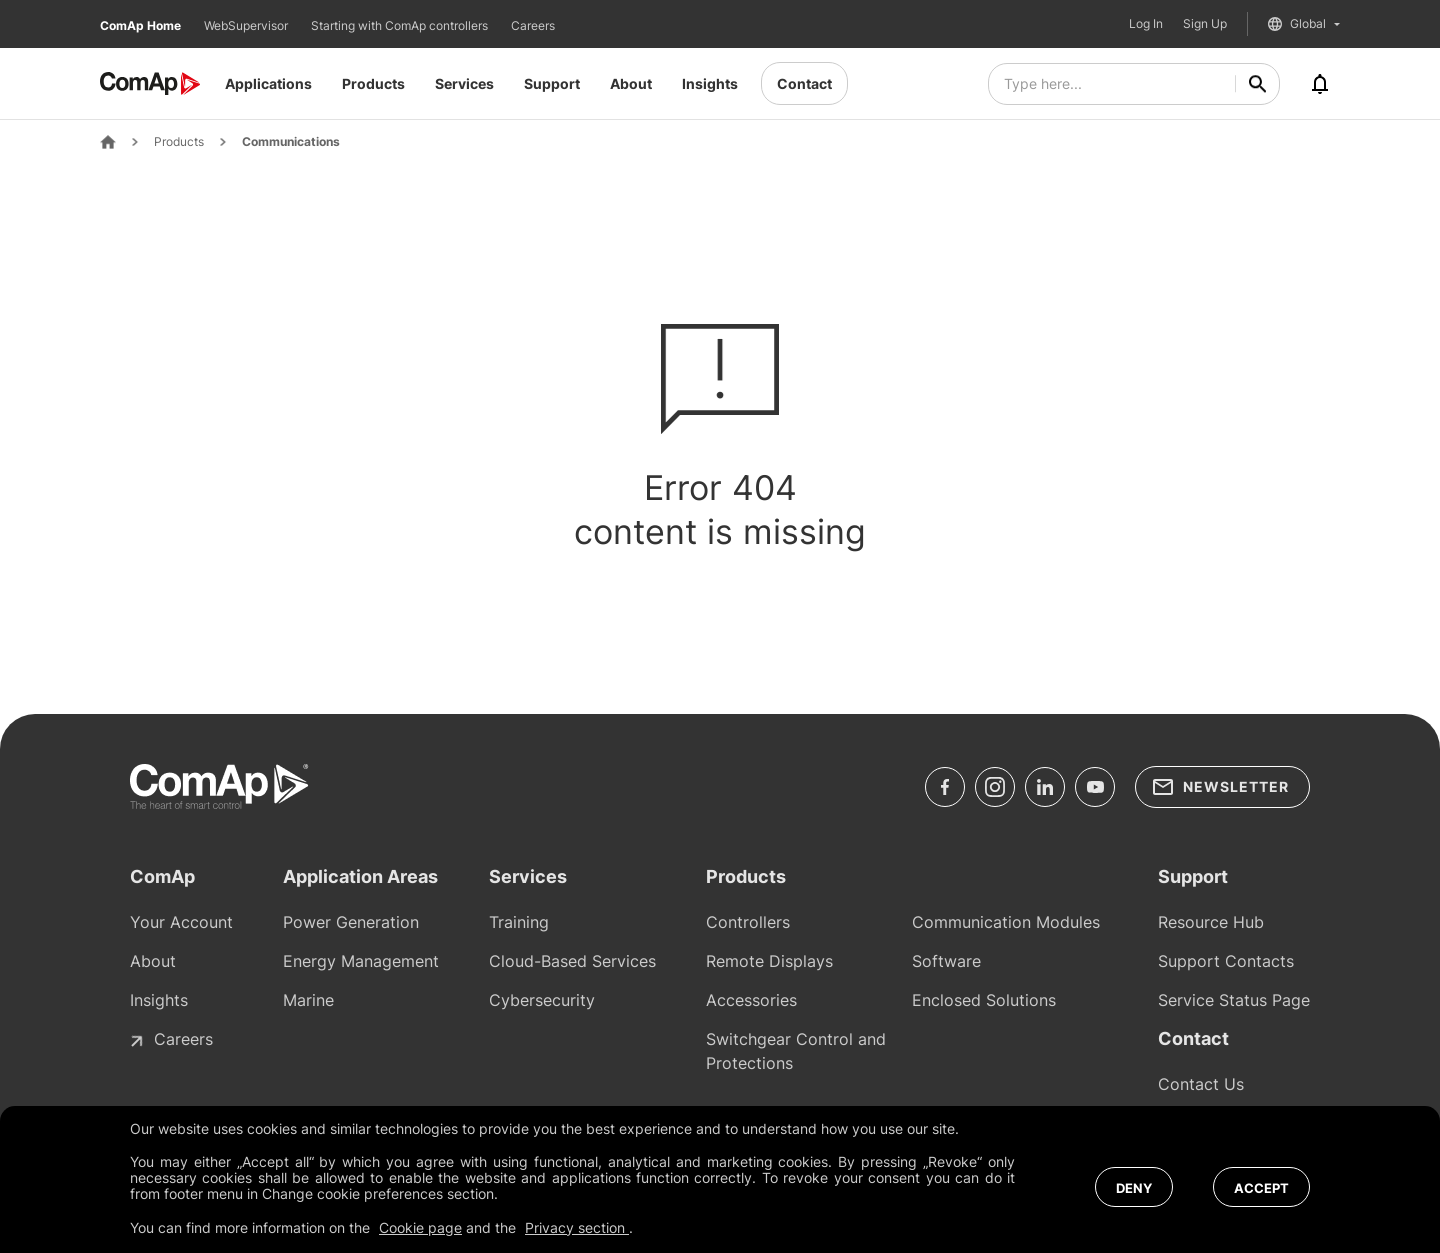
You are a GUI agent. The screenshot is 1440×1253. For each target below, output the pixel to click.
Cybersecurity (542, 1000)
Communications (291, 142)
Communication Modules (1006, 922)
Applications (268, 83)
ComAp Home (142, 25)
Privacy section (577, 1227)
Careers (533, 25)
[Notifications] (1320, 84)
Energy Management (361, 961)
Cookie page (420, 1227)
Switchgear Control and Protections (796, 1051)
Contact (804, 83)
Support (552, 83)
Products (373, 83)
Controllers (748, 922)
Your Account (181, 922)
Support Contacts (1226, 961)
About (631, 83)
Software (946, 961)
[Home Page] (108, 142)
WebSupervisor (247, 25)
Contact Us (1201, 1084)
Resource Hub (1211, 922)
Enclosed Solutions (984, 1000)
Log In (1146, 24)
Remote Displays (769, 961)
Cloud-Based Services (572, 961)
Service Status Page (1234, 1000)
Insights (710, 83)
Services (464, 83)
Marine (308, 1000)
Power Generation (351, 922)
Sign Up (1205, 24)
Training (519, 922)
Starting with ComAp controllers (401, 25)
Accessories (751, 1000)
